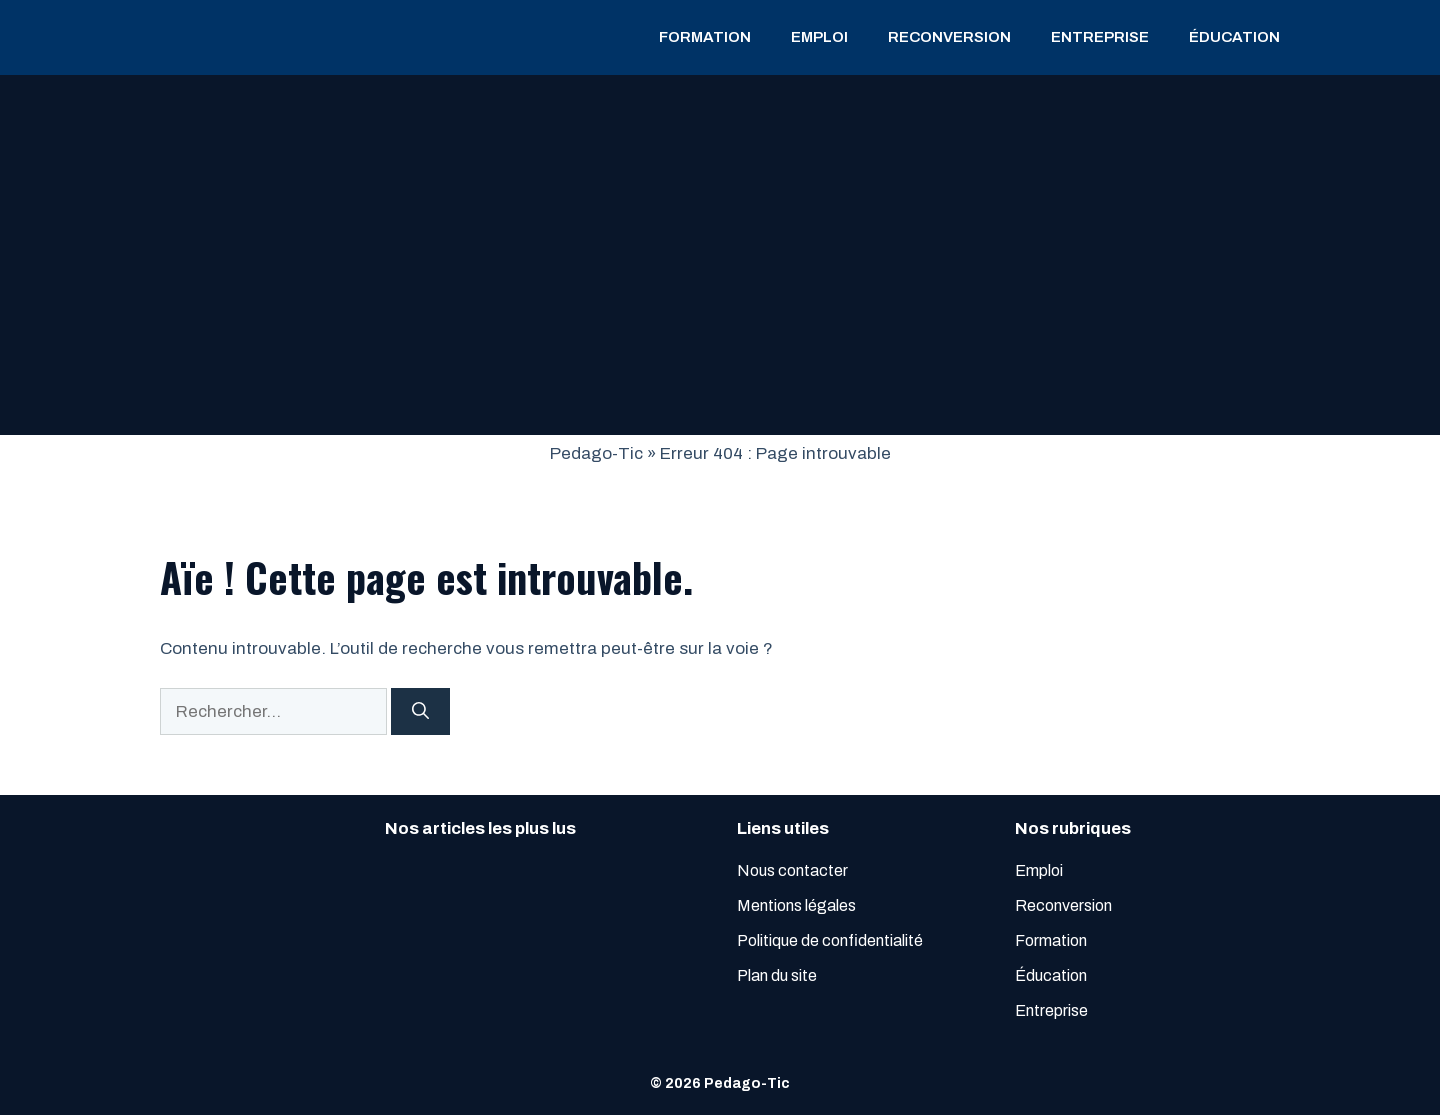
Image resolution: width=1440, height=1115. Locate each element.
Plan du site (777, 975)
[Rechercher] (420, 712)
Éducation (1234, 37)
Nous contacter (792, 870)
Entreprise (1100, 37)
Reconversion (949, 37)
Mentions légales (796, 905)
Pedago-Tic (596, 453)
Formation (705, 37)
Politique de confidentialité (830, 940)
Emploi (819, 37)
